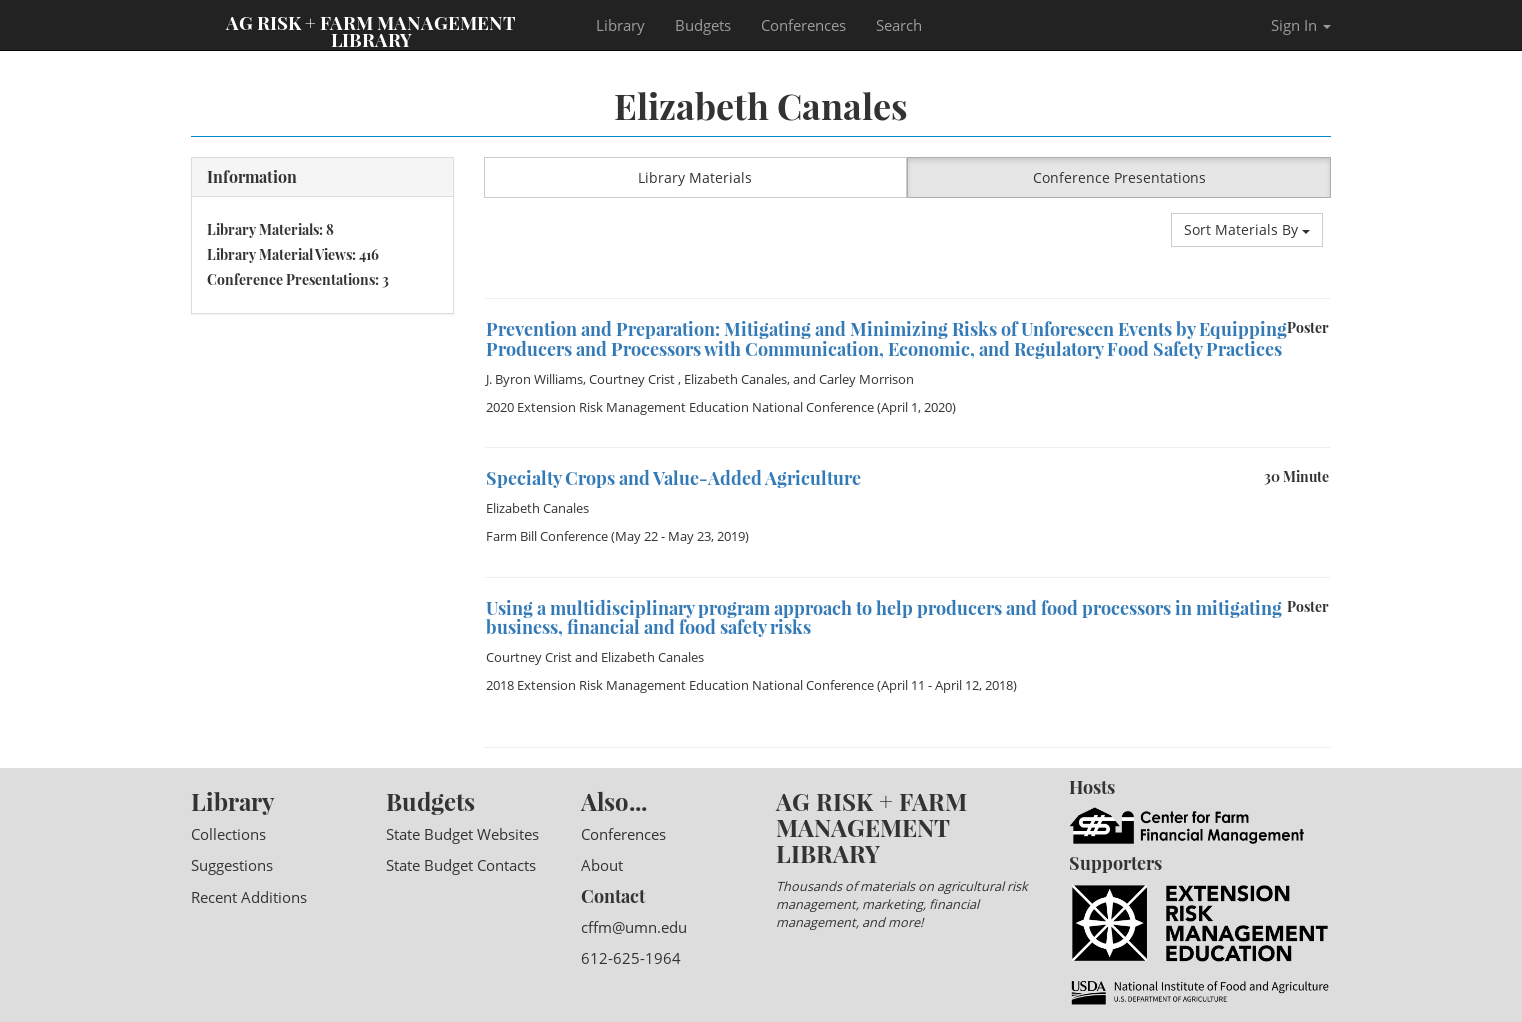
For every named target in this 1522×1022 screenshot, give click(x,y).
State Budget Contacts (461, 865)
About (602, 865)
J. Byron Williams (534, 379)
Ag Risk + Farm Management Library (371, 30)
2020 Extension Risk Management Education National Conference (680, 407)
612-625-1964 (631, 958)
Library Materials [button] (695, 177)
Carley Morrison (866, 379)
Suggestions (232, 865)
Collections (228, 834)
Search (899, 25)
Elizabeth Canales (735, 379)
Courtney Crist (633, 379)
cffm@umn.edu (634, 927)
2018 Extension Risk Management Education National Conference (680, 685)
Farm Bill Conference (547, 536)
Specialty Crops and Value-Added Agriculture (673, 478)
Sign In (1301, 25)
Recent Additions (249, 897)
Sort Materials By (1247, 229)
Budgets (703, 25)
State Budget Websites (462, 834)
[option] (908, 298)
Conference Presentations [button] (1119, 177)
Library (620, 25)
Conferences (803, 25)
